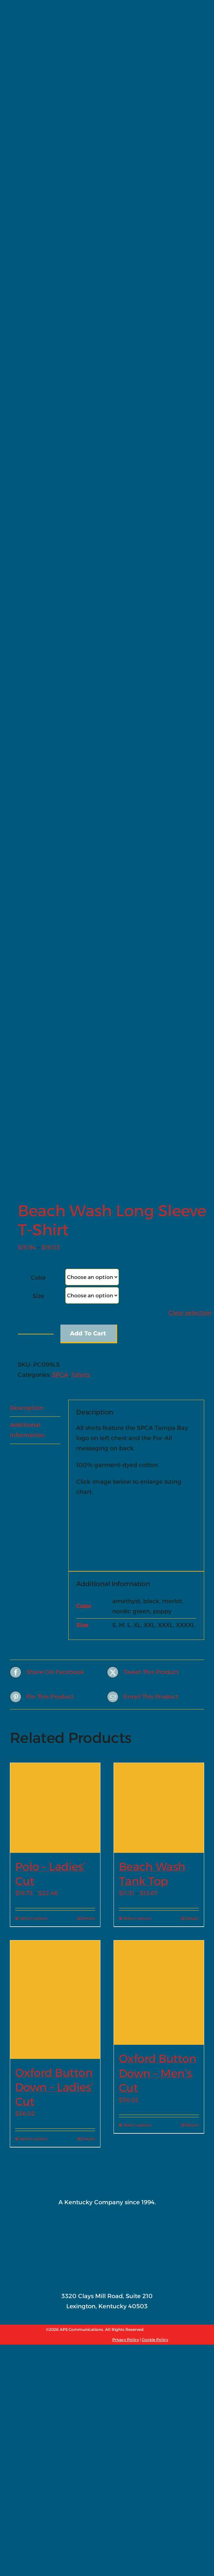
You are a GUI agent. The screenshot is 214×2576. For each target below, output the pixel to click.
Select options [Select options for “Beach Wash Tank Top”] (137, 1366)
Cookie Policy (155, 1787)
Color (38, 725)
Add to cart (88, 781)
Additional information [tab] (27, 878)
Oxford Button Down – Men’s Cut (157, 1520)
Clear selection (190, 760)
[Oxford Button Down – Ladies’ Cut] (55, 1447)
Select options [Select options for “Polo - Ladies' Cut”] (34, 1366)
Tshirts (80, 822)
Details (88, 1366)
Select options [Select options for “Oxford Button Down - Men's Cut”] (137, 1572)
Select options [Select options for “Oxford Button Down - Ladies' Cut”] (34, 1586)
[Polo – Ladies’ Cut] (55, 1255)
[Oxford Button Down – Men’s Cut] (159, 1440)
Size (38, 743)
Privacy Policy (125, 1787)
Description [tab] (26, 855)
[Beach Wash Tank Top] (159, 1255)
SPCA (60, 822)
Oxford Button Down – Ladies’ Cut (54, 1535)
